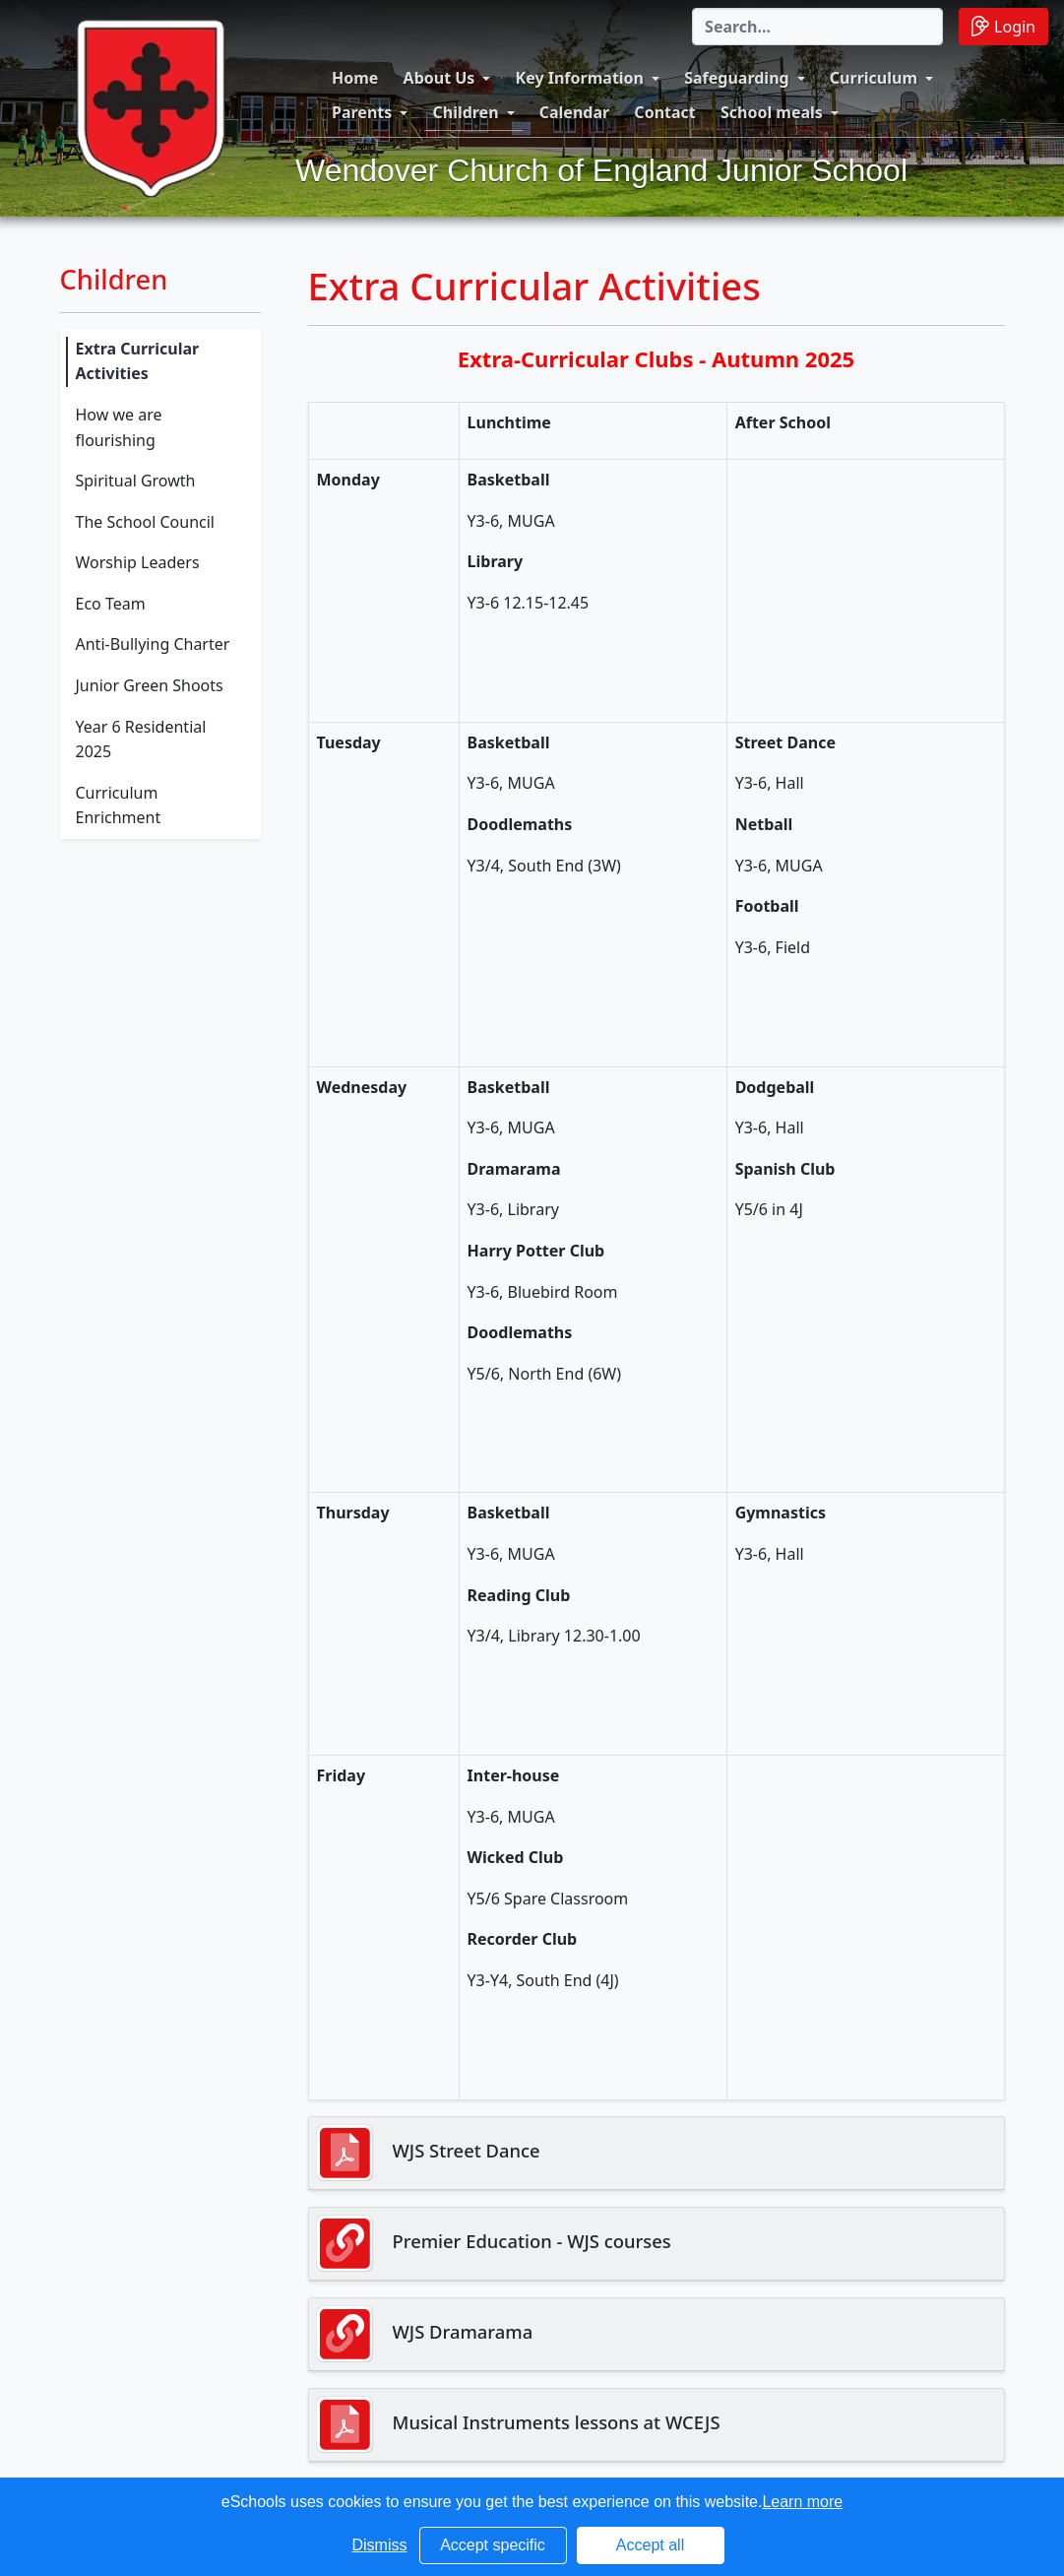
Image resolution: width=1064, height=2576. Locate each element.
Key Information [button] (580, 78)
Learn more (802, 2501)
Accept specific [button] (492, 2545)
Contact (664, 112)
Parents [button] (362, 112)
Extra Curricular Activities (138, 361)
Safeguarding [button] (736, 78)
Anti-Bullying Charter (153, 644)
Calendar (574, 112)
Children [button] (465, 112)
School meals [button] (771, 112)
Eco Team (111, 603)
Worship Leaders (138, 562)
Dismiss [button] (379, 2545)
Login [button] (1003, 26)
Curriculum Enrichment (118, 805)
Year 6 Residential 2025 (141, 739)
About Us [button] (439, 78)
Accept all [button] (650, 2545)
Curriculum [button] (873, 78)
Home (355, 78)
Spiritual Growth (136, 480)
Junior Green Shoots (149, 685)
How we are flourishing (119, 427)
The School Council (145, 522)
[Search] (817, 26)
